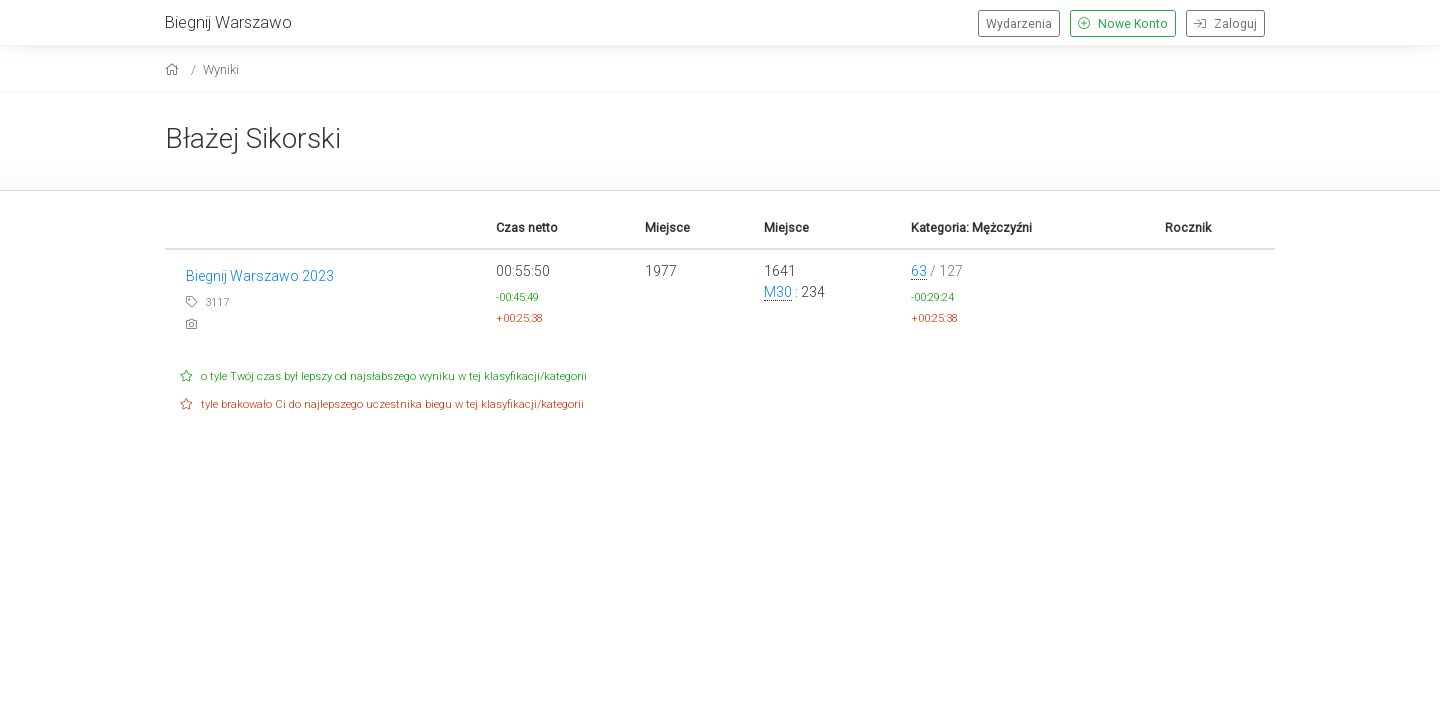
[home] (174, 69)
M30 (778, 292)
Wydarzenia (1019, 24)
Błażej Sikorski (253, 138)
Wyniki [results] (221, 69)
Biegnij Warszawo (228, 22)
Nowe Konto (1123, 24)
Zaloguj (1225, 24)
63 (919, 271)
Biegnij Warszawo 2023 (260, 276)
